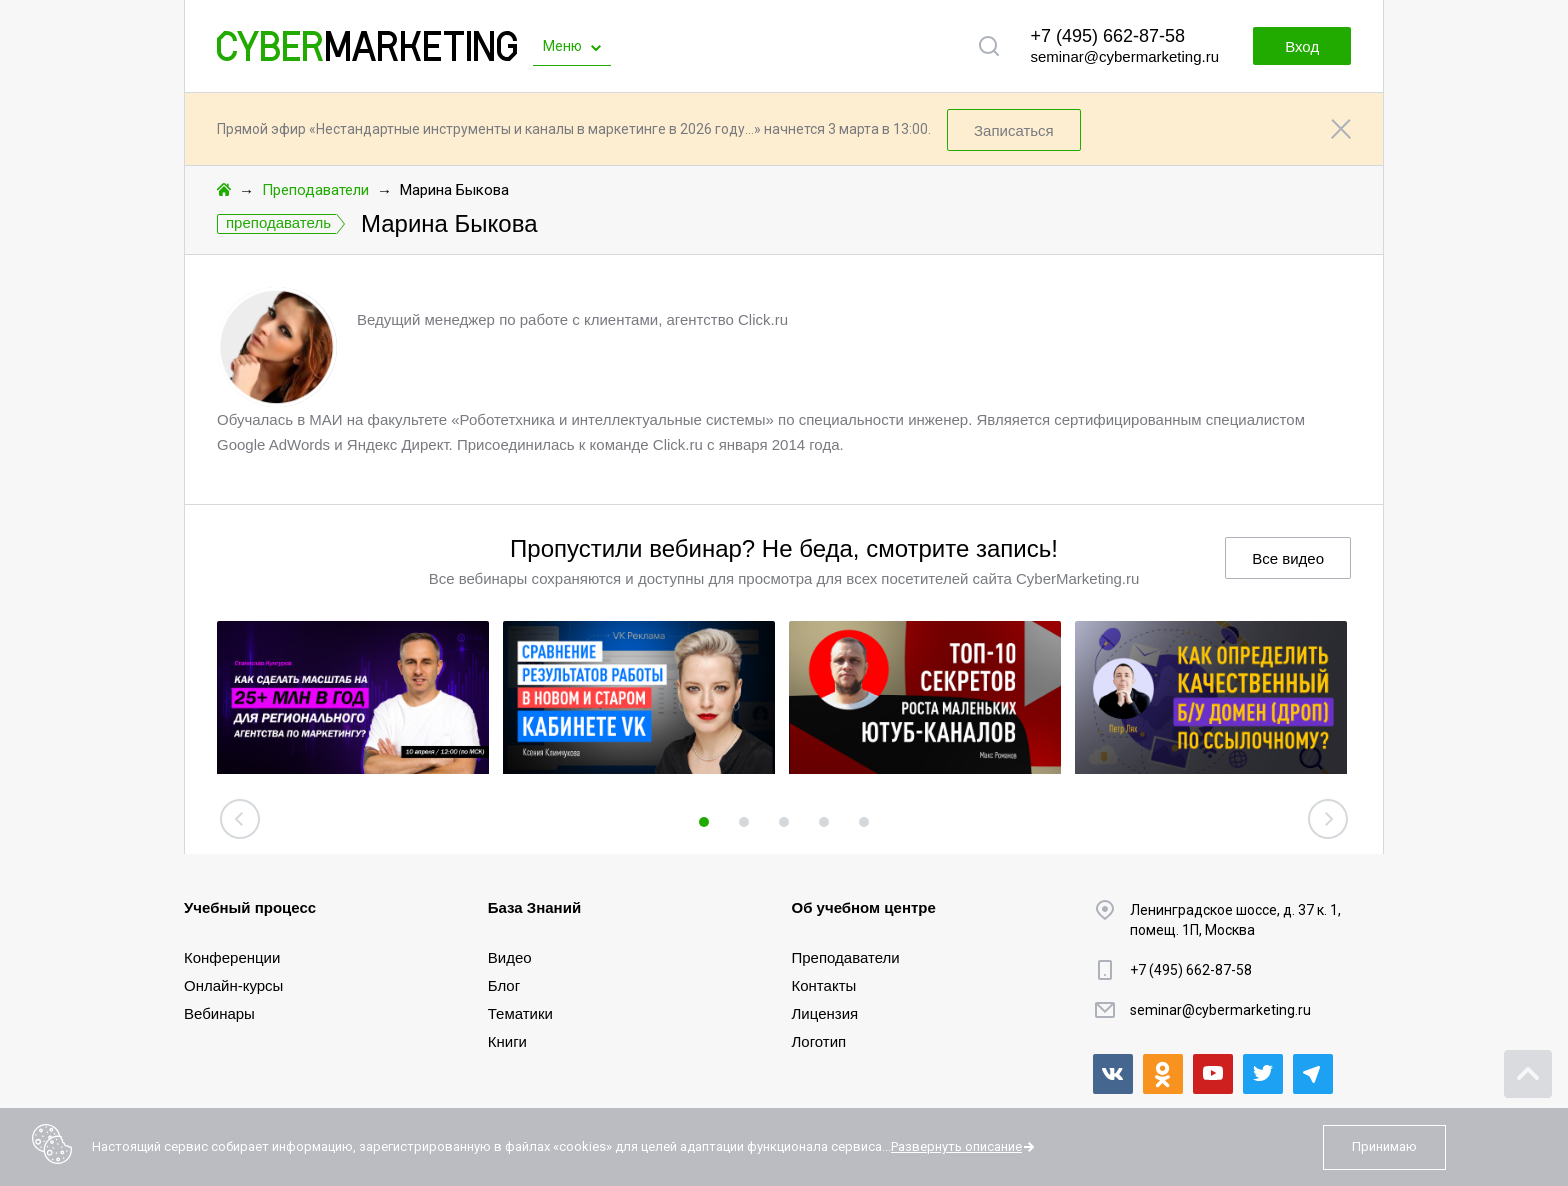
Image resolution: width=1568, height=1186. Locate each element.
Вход (1302, 46)
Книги (507, 1041)
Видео (510, 957)
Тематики (520, 1013)
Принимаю (1384, 1146)
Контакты (824, 985)
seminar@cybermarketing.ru (1124, 56)
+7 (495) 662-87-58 (1107, 36)
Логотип (819, 1041)
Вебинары (219, 1013)
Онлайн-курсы (233, 985)
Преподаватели (315, 190)
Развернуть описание (956, 1146)
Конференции (232, 957)
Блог (504, 985)
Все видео (1288, 558)
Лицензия (825, 1013)
